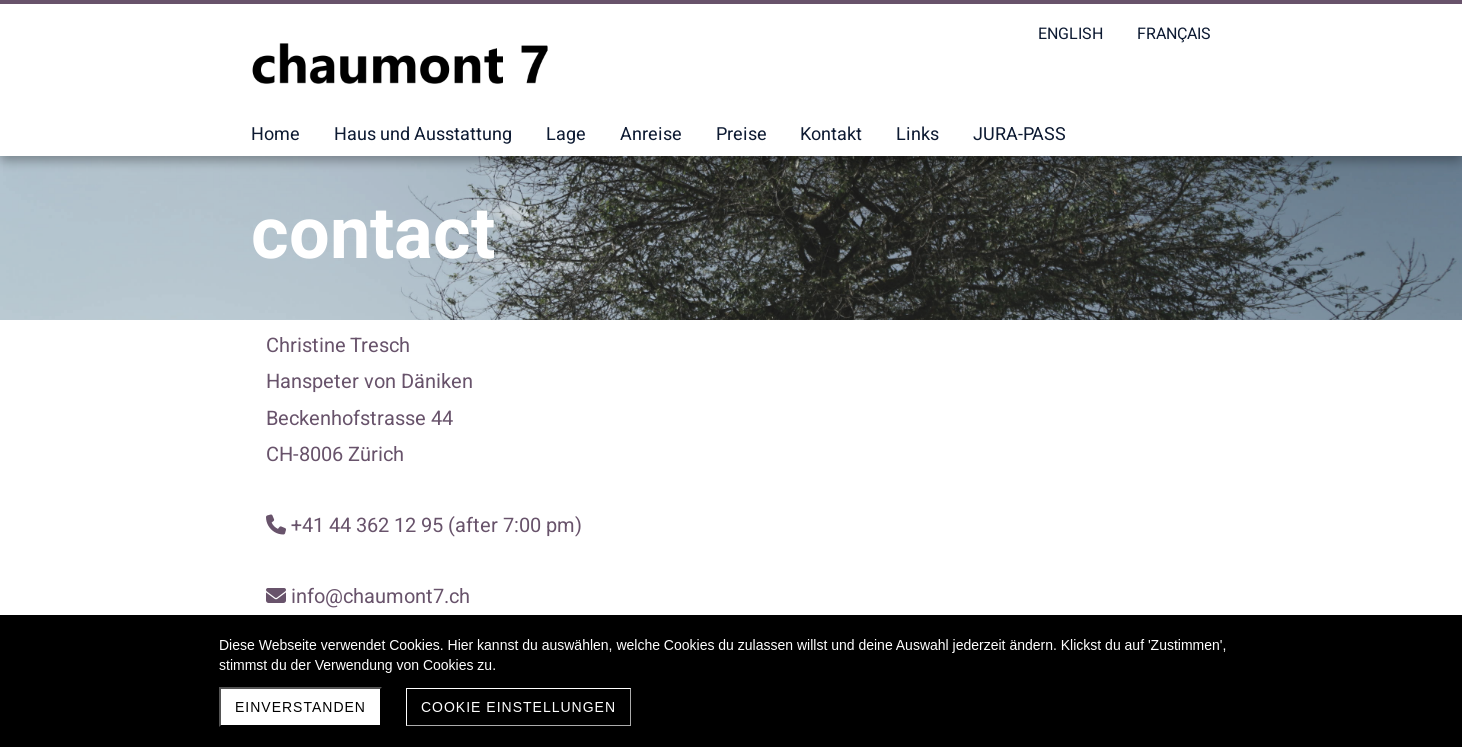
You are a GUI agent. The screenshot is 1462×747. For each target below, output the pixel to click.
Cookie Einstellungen (518, 707)
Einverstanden (300, 707)
